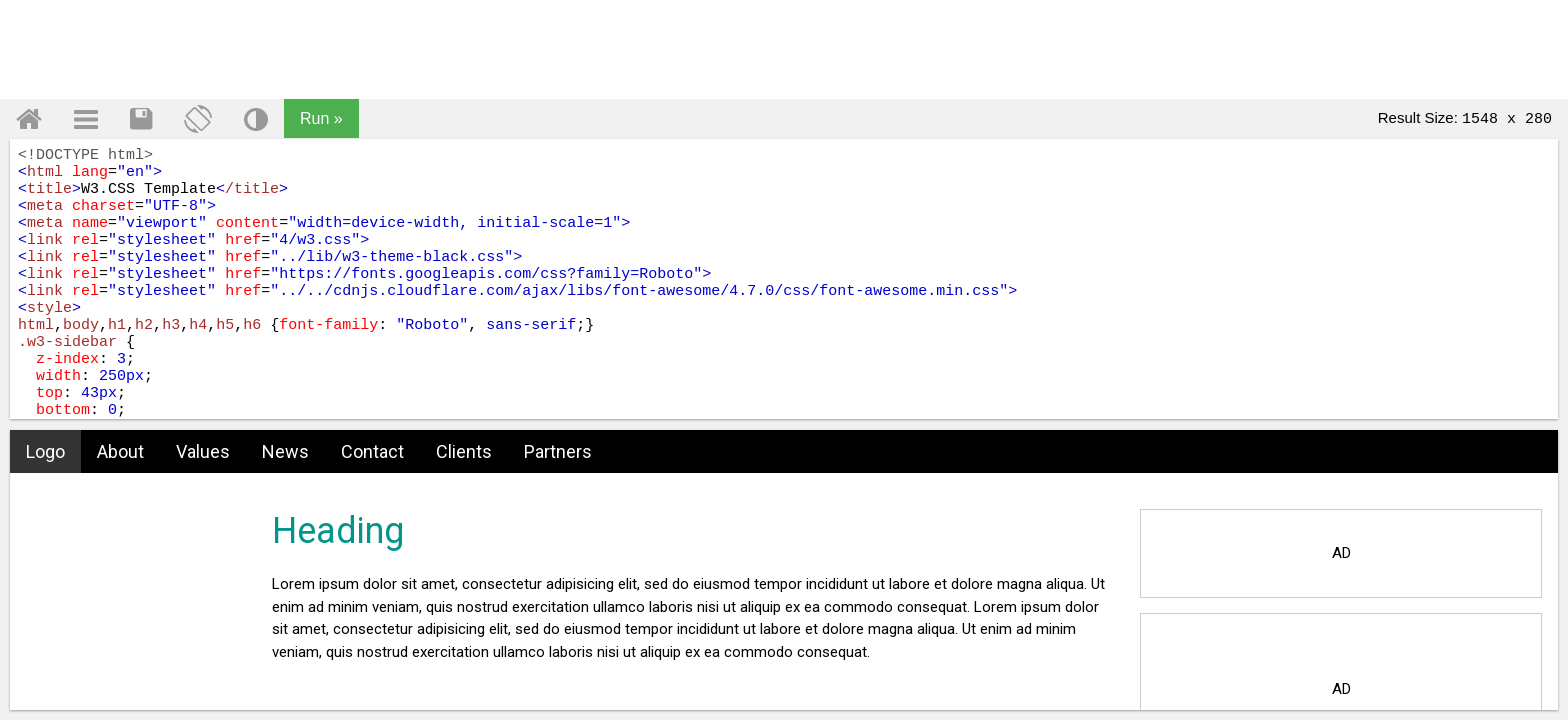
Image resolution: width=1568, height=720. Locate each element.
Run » (321, 118)
